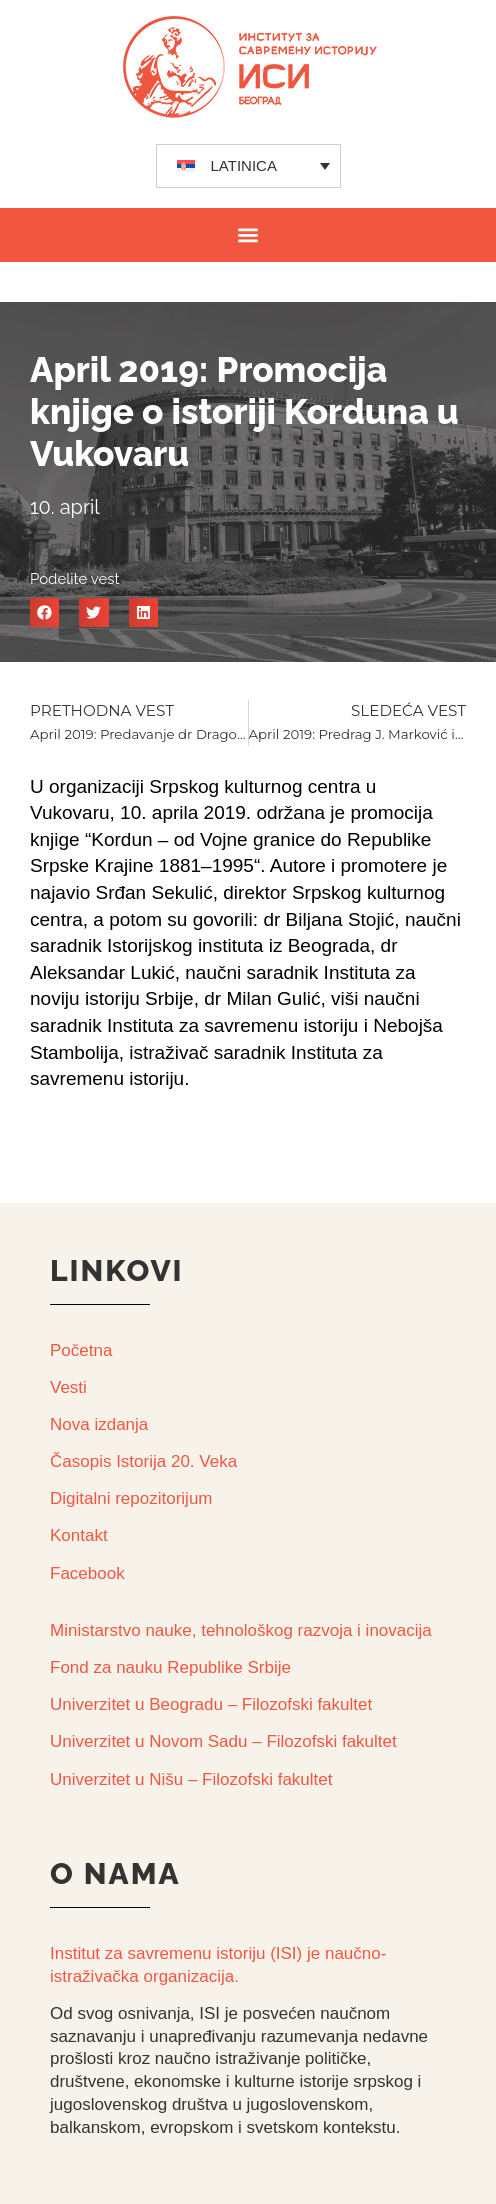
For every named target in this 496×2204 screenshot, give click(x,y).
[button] (248, 234)
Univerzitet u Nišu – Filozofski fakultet (191, 1779)
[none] (248, 166)
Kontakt (79, 1535)
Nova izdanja (99, 1424)
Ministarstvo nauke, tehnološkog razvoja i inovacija (241, 1630)
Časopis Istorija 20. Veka (143, 1461)
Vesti (68, 1387)
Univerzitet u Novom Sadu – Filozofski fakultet (223, 1741)
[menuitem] (248, 166)
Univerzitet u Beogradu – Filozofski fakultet (211, 1704)
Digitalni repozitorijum (131, 1498)
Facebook (87, 1573)
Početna (81, 1350)
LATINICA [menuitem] (244, 165)
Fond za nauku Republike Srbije (170, 1667)
